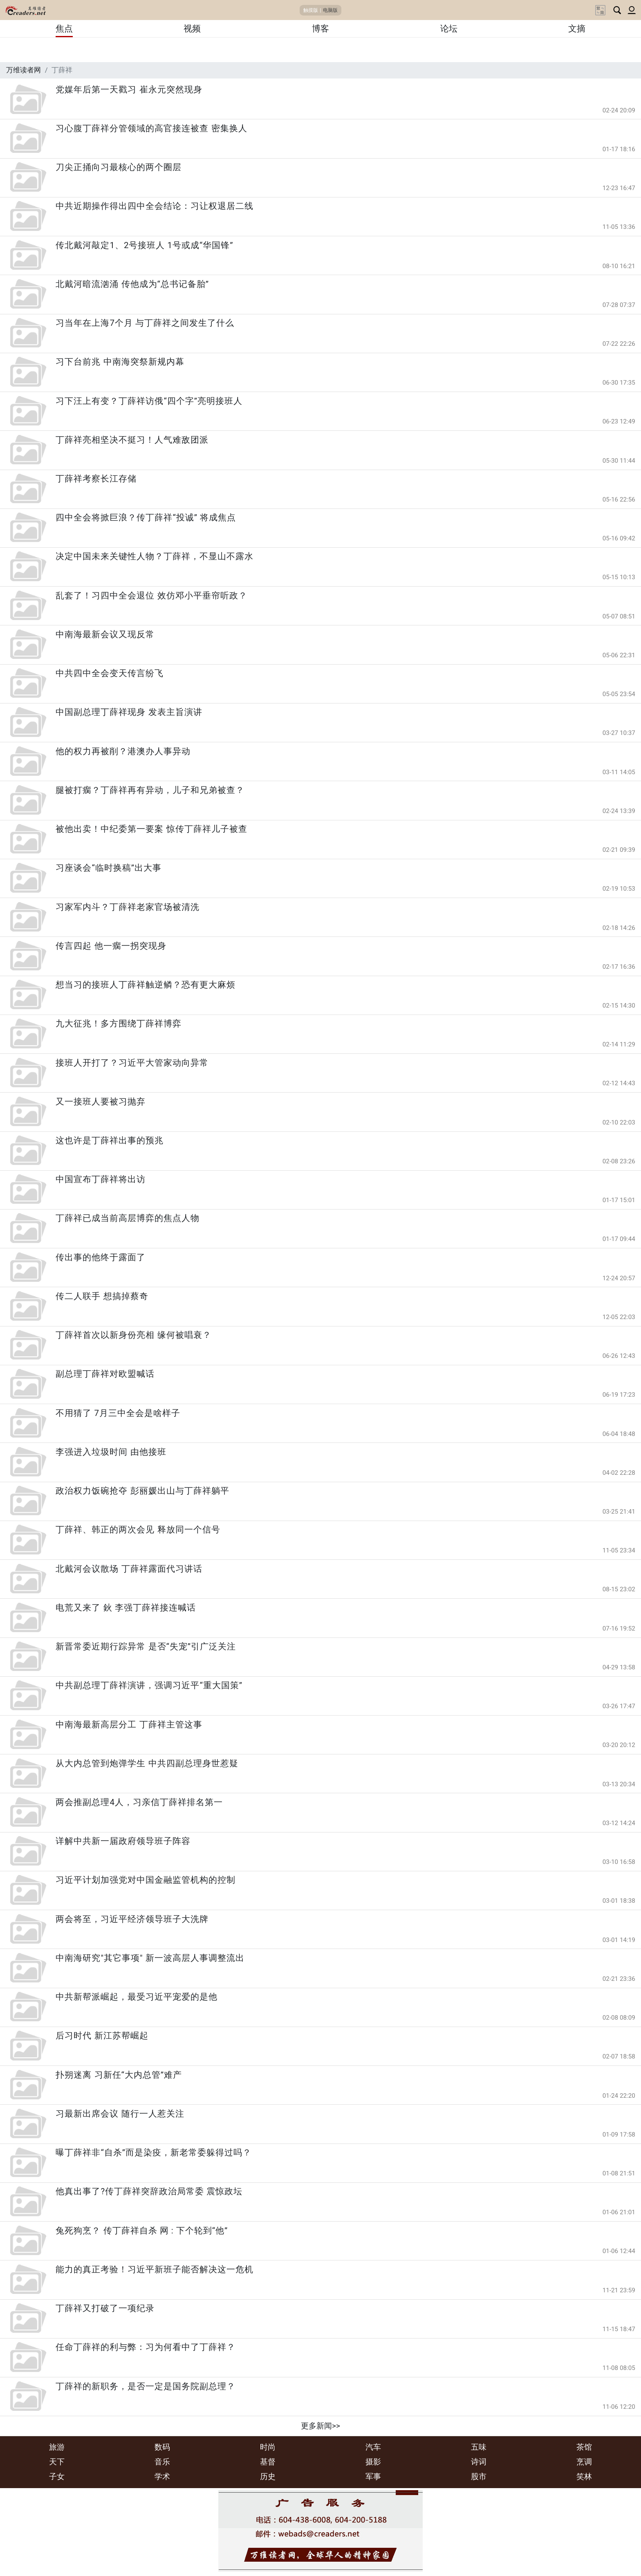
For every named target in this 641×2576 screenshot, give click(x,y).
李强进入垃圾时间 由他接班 (111, 1452)
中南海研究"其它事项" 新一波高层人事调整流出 (150, 1958)
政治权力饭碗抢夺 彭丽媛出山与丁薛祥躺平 (142, 1491)
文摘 (576, 29)
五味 (478, 2447)
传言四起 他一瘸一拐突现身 (111, 946)
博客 (320, 29)
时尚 (268, 2447)
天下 (57, 2461)
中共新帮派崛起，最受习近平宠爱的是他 (136, 1997)
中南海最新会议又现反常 (105, 634)
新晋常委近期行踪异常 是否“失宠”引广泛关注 (146, 1646)
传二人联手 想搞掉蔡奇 (102, 1296)
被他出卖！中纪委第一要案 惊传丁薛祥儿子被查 (151, 829)
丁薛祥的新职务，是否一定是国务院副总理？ (145, 2386)
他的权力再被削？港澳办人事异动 (123, 751)
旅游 (57, 2447)
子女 (57, 2476)
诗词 (478, 2461)
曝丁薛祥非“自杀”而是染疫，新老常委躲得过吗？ (153, 2152)
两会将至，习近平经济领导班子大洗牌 (132, 1919)
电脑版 (330, 10)
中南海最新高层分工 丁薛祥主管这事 (129, 1724)
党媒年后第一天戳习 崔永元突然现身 (129, 89)
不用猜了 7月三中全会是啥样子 (118, 1413)
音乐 (162, 2461)
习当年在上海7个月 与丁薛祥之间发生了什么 (145, 323)
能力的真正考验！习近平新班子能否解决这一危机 (154, 2269)
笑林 (584, 2476)
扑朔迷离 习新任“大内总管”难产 (119, 2075)
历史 (268, 2476)
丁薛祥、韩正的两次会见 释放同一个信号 (138, 1529)
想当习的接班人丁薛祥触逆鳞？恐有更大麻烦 (145, 985)
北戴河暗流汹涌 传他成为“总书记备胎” (132, 284)
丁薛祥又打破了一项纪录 (105, 2308)
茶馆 (584, 2447)
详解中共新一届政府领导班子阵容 (123, 1841)
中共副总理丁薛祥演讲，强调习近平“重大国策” (149, 1685)
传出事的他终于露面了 (101, 1257)
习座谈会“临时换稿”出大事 (108, 868)
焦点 (64, 29)
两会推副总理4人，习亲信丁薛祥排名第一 (139, 1802)
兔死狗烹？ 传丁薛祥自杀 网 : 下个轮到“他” (142, 2231)
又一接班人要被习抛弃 (101, 1102)
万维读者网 (23, 70)
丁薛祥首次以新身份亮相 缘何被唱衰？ (133, 1335)
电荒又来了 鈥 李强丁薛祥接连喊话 (125, 1608)
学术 (162, 2476)
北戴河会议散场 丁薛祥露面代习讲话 (129, 1569)
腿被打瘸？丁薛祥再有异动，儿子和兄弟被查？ (150, 790)
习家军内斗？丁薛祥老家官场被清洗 (127, 907)
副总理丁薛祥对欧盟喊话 (105, 1374)
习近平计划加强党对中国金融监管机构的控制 (145, 1880)
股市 (478, 2476)
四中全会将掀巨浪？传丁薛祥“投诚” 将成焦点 (146, 517)
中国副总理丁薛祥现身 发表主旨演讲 (129, 712)
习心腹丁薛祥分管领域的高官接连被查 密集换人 (151, 128)
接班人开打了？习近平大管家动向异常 (132, 1063)
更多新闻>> (320, 2425)
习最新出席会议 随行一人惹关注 (120, 2114)
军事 (373, 2476)
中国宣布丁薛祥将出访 (101, 1179)
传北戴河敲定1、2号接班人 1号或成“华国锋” (144, 245)
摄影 (373, 2461)
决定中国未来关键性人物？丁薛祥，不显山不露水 (154, 556)
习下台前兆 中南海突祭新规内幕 (120, 362)
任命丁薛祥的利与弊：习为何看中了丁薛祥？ (145, 2347)
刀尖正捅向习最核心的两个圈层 (119, 167)
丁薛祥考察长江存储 (96, 479)
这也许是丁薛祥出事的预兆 (110, 1140)
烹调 (584, 2461)
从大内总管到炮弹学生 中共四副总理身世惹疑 (147, 1763)
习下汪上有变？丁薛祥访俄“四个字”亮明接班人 (149, 401)
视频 (192, 29)
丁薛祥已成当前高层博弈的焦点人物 (127, 1218)
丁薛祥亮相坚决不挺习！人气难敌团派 (132, 440)
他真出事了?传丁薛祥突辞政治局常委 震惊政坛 (149, 2191)
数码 (162, 2447)
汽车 (373, 2447)
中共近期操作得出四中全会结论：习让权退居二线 (154, 206)
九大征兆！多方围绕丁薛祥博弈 (119, 1023)
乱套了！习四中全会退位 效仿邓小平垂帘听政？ (151, 595)
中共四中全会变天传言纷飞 (110, 673)
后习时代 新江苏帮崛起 (102, 2036)
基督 (268, 2461)
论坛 (448, 29)
